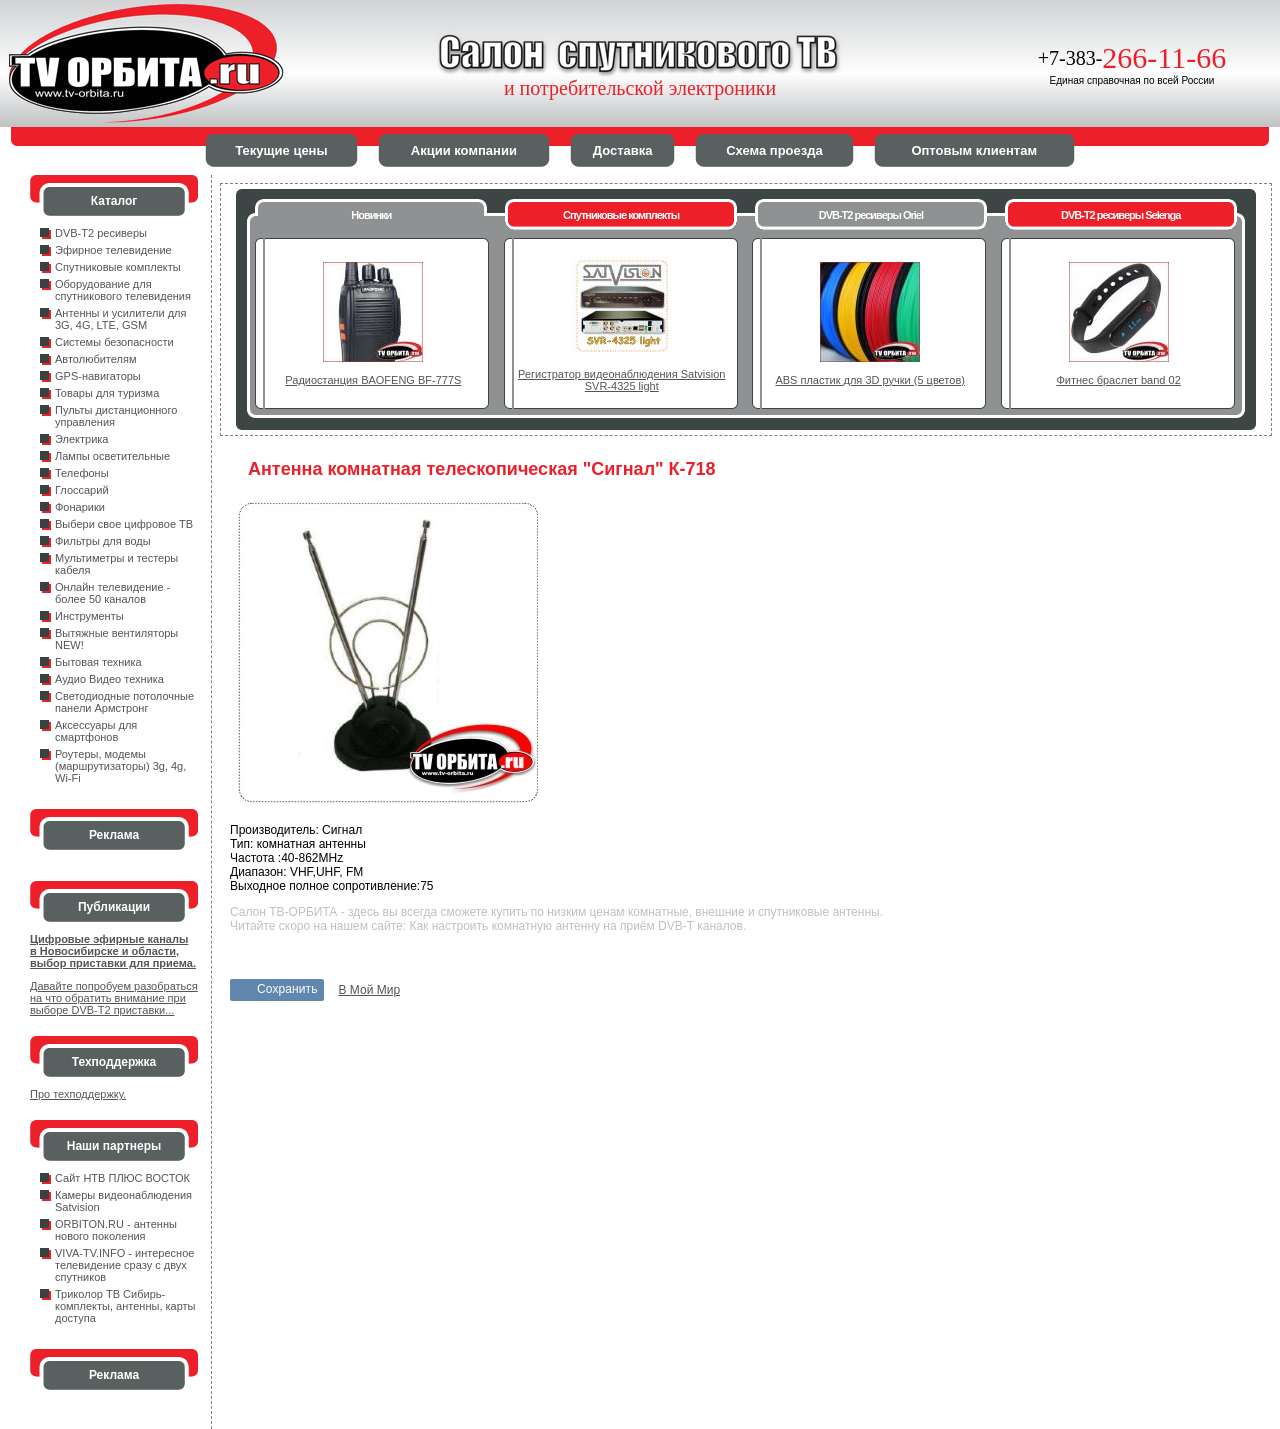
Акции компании (464, 150)
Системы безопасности (114, 342)
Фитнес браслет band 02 (1118, 380)
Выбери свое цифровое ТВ (124, 524)
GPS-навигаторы (98, 376)
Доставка (623, 150)
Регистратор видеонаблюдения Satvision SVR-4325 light (621, 380)
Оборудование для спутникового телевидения (123, 290)
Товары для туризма (107, 393)
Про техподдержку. (78, 1094)
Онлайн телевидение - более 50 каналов (112, 593)
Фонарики (80, 507)
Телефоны (82, 473)
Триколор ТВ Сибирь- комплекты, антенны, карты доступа (125, 1306)
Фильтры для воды (103, 541)
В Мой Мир (370, 990)
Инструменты (89, 616)
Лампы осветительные (112, 456)
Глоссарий (82, 490)
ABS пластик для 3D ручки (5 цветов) (869, 380)
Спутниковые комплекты (118, 267)
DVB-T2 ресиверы (101, 233)
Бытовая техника (98, 662)
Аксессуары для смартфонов (96, 731)
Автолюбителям (95, 359)
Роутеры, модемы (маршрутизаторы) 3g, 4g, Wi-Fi (120, 766)
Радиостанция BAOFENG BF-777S (373, 380)
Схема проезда (774, 150)
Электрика (82, 439)
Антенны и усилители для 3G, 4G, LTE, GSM (120, 319)
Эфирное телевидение (113, 250)
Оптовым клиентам (974, 150)
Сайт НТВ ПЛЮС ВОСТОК (122, 1178)
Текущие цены (281, 150)
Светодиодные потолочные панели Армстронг (124, 702)
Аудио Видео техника (109, 679)
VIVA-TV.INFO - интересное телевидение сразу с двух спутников (124, 1265)
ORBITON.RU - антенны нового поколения (116, 1230)
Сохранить (287, 989)
